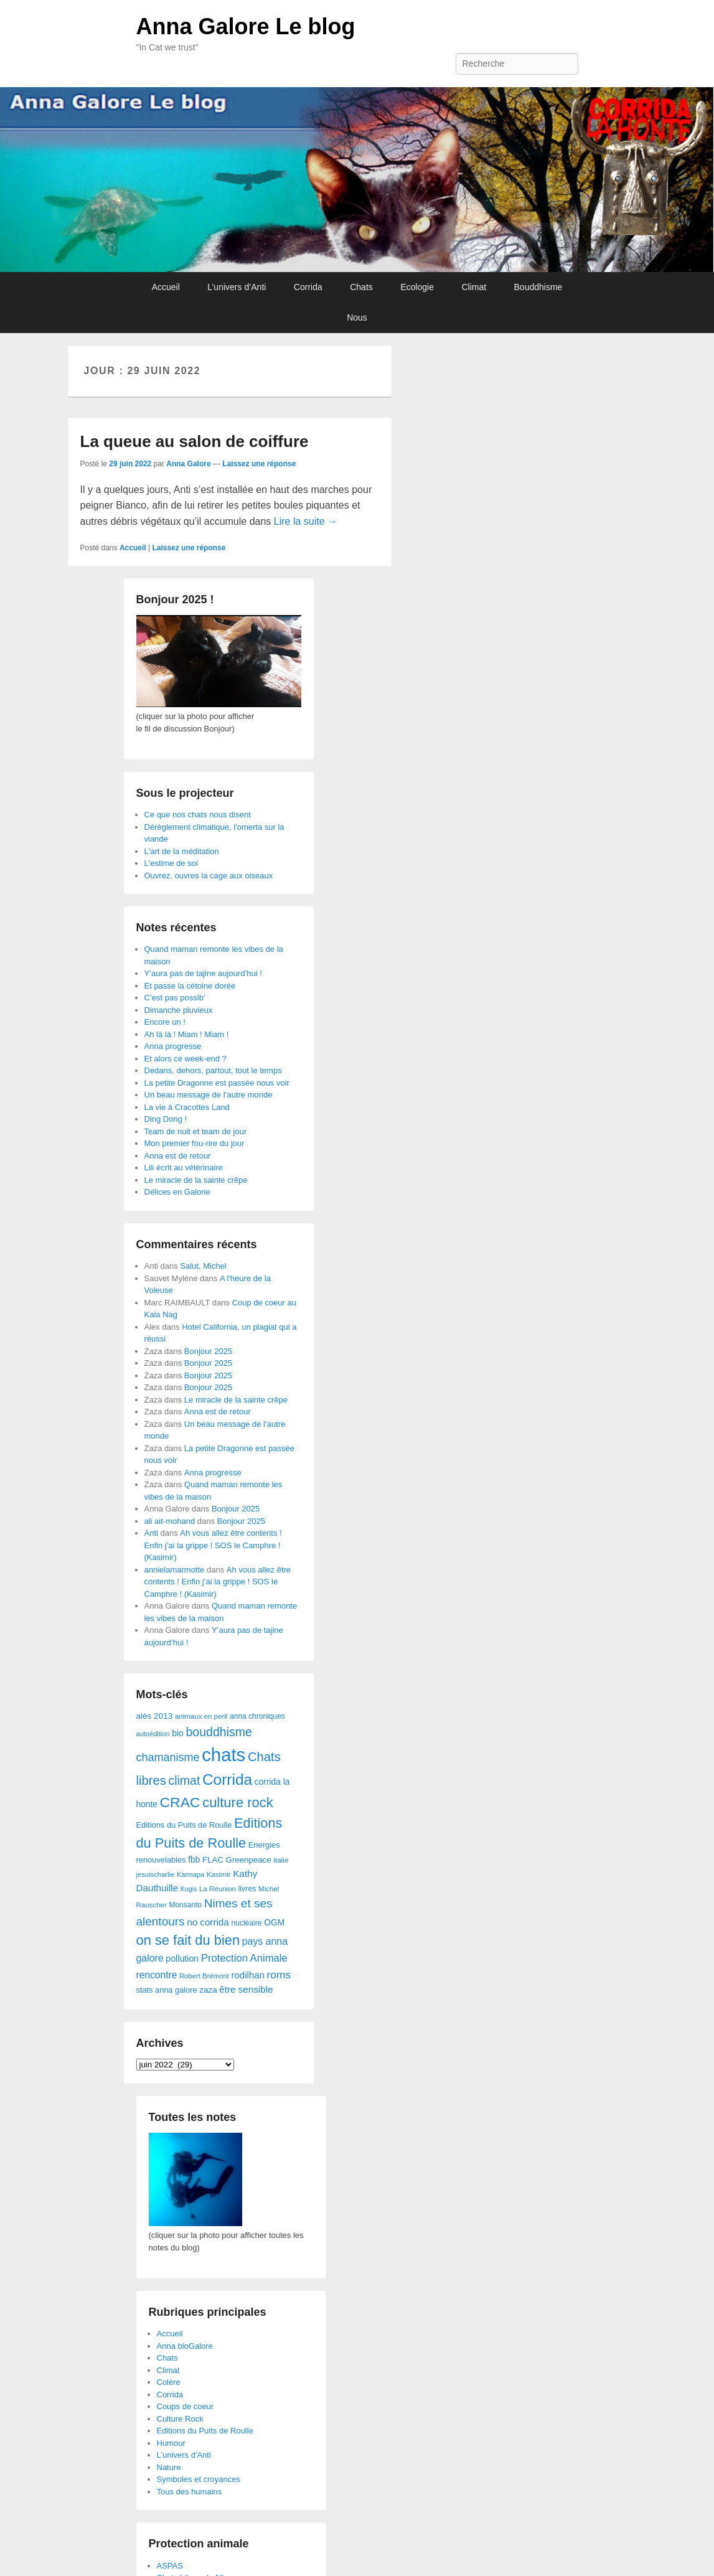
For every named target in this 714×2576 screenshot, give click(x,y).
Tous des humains (189, 2491)
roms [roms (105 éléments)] (279, 1974)
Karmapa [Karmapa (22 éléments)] (190, 1874)
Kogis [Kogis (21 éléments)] (189, 1888)
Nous (357, 317)
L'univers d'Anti (184, 2455)
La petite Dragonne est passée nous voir (216, 1083)
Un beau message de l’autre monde (208, 1094)
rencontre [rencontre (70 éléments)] (156, 1975)
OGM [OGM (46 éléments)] (274, 1922)
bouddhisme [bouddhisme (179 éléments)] (219, 1732)
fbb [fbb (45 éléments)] (194, 1859)
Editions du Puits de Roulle (205, 2430)
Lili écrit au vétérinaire (183, 1167)
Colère (169, 2382)
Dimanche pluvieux (178, 1010)
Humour (171, 2443)
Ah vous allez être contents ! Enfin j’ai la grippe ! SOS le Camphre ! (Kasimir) (213, 1545)
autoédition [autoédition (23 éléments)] (153, 1733)
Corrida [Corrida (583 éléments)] (227, 1779)
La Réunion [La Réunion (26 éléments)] (217, 1888)
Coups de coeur (185, 2406)
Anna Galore (188, 463)
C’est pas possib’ (174, 997)
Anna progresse (173, 1046)
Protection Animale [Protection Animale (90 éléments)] (244, 1958)
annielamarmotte (174, 1569)
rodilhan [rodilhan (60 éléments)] (248, 1975)
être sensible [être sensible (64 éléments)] (246, 1989)
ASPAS (170, 2565)
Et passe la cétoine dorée (190, 985)
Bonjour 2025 (208, 1351)
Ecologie (417, 287)
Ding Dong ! (165, 1119)
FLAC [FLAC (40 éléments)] (212, 1859)
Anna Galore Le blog (245, 26)
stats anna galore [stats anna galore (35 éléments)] (166, 1990)
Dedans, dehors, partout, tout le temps (213, 1070)
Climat (473, 287)
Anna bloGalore (185, 2346)
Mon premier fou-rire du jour (194, 1143)
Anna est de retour (177, 1155)
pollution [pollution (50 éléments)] (182, 1958)
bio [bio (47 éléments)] (178, 1733)
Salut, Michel (203, 1266)
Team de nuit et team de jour (195, 1131)
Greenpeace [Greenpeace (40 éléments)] (248, 1859)
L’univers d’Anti (236, 287)
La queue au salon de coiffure (194, 441)
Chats (361, 287)
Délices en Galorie (177, 1191)
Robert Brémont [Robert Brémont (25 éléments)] (204, 1976)
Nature (169, 2467)
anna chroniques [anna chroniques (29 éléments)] (257, 1716)
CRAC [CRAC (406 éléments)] (180, 1802)
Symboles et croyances (198, 2479)
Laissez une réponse (259, 463)
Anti (151, 1533)
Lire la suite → (305, 521)
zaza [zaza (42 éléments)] (208, 1990)
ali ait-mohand (169, 1521)
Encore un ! (165, 1022)
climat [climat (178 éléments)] (184, 1780)
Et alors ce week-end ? (185, 1058)
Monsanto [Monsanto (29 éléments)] (185, 1905)
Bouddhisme (538, 287)
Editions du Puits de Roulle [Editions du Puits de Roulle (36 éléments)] (184, 1825)
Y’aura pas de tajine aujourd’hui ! (203, 973)
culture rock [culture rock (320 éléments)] (237, 1802)
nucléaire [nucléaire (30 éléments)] (246, 1923)
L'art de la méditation (181, 851)
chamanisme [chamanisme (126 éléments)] (168, 1757)
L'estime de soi (171, 863)
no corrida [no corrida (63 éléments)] (208, 1922)
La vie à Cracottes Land (187, 1107)
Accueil (166, 287)
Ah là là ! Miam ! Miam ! (186, 1034)
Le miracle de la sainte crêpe (196, 1180)
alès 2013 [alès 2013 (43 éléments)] (154, 1716)
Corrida (308, 287)
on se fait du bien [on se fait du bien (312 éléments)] (188, 1940)
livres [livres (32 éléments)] (247, 1888)
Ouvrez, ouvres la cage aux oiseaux (208, 875)
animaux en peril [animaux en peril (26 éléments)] (201, 1716)
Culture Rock (180, 2418)
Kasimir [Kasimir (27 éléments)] (219, 1874)
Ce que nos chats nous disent (197, 814)
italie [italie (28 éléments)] (280, 1860)
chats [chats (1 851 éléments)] (223, 1754)
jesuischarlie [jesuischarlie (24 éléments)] (155, 1874)
